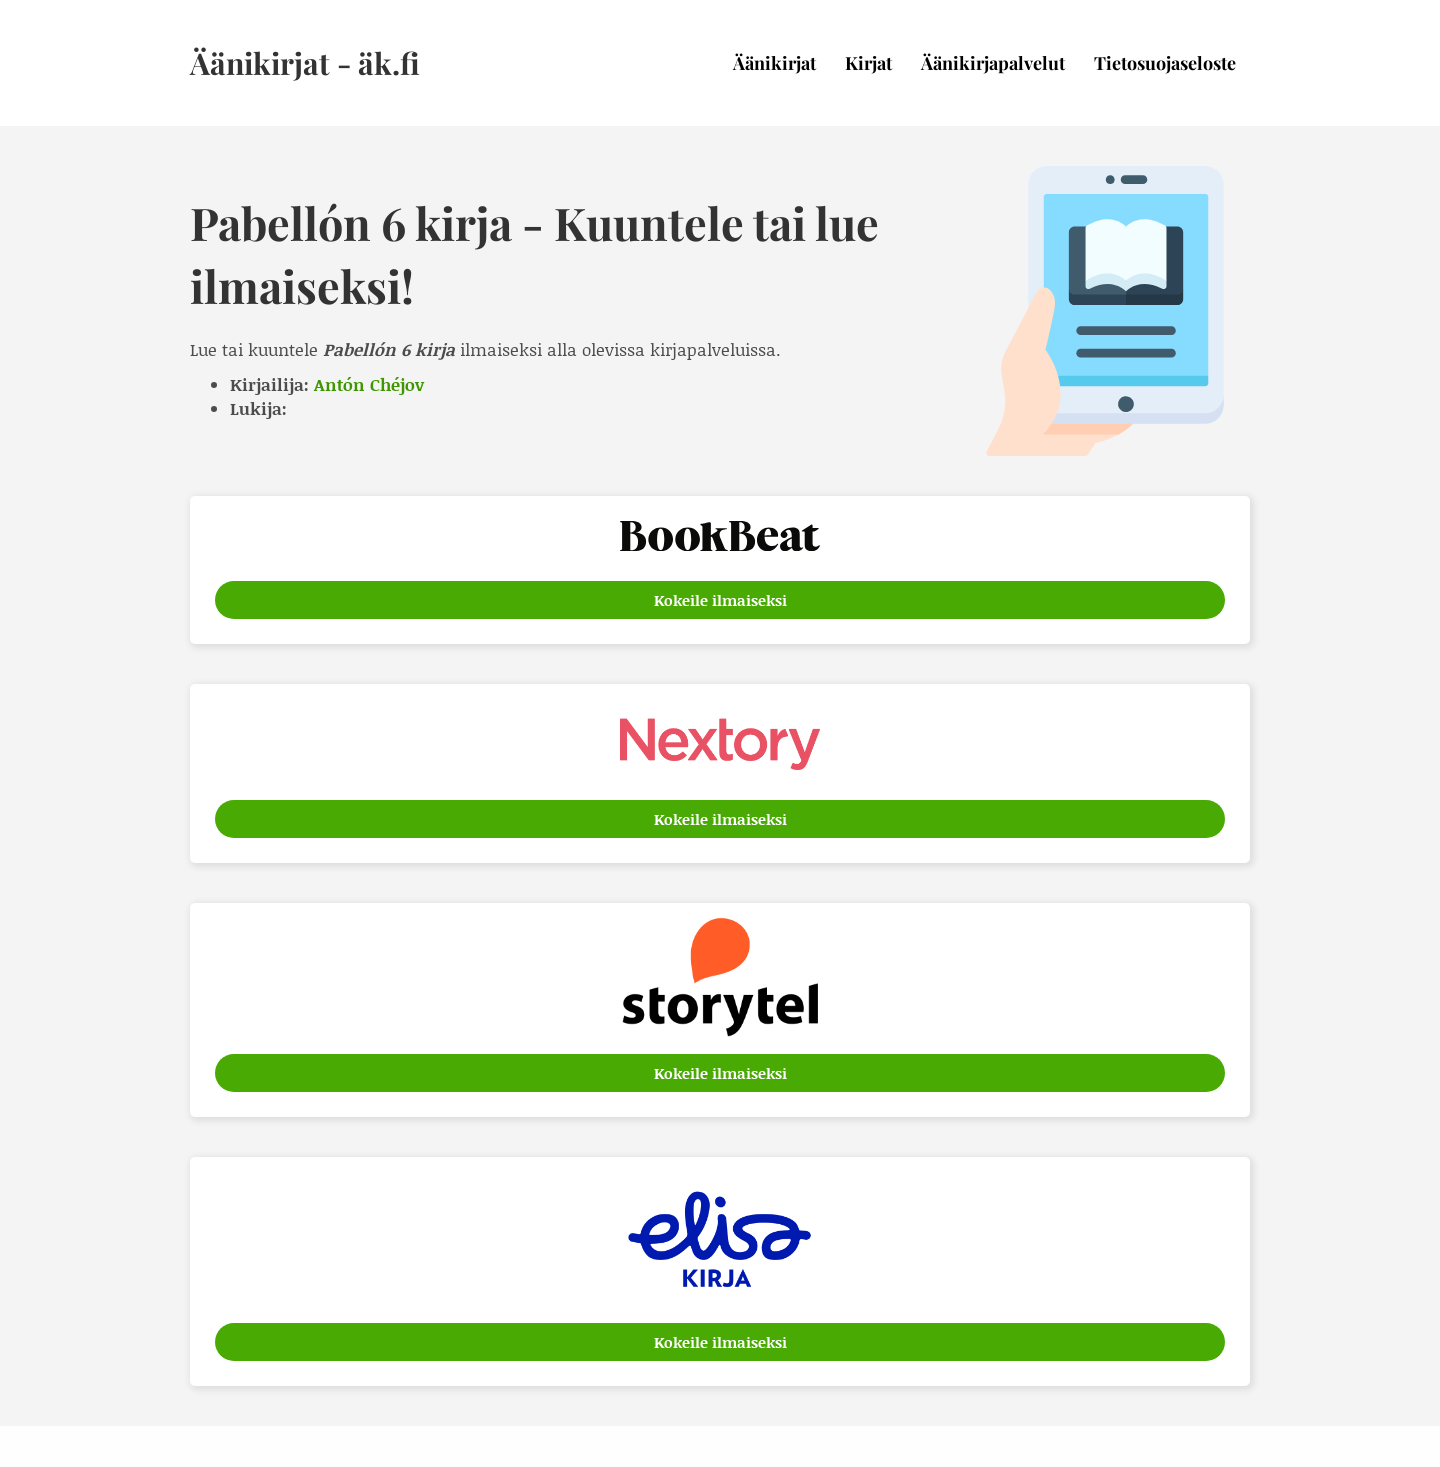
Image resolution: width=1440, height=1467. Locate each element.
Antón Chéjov (369, 384)
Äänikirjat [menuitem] (774, 63)
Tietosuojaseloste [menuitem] (1165, 63)
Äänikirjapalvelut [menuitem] (993, 63)
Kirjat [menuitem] (868, 63)
